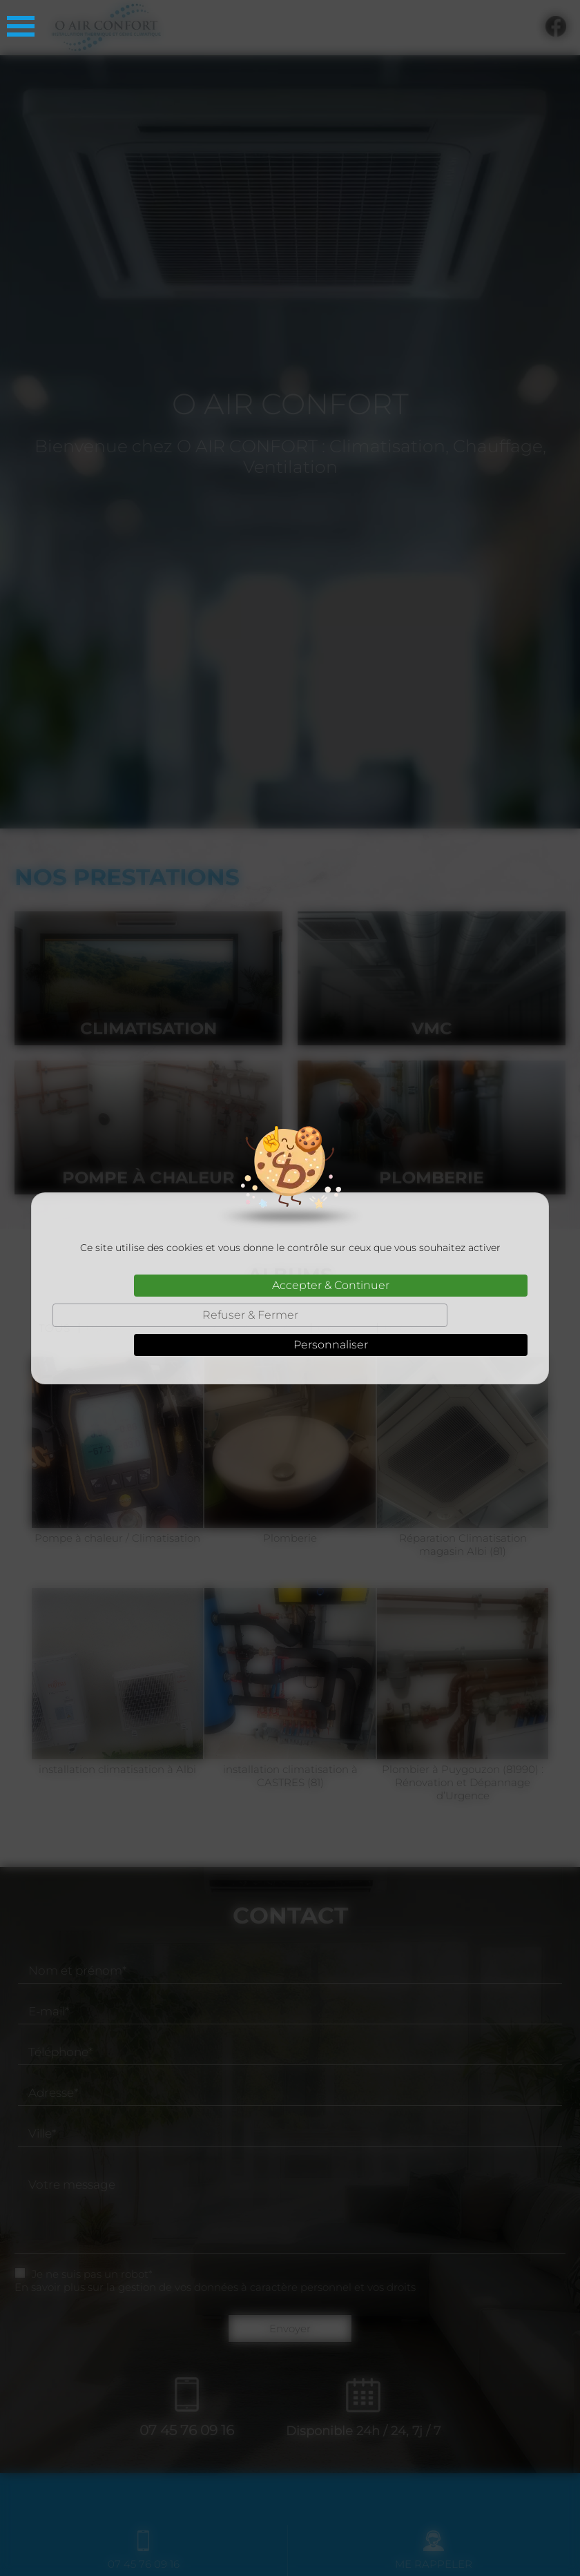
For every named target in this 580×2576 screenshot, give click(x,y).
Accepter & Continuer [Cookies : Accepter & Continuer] (330, 1285)
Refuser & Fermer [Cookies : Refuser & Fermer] (250, 1314)
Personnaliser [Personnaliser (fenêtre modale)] (330, 1344)
